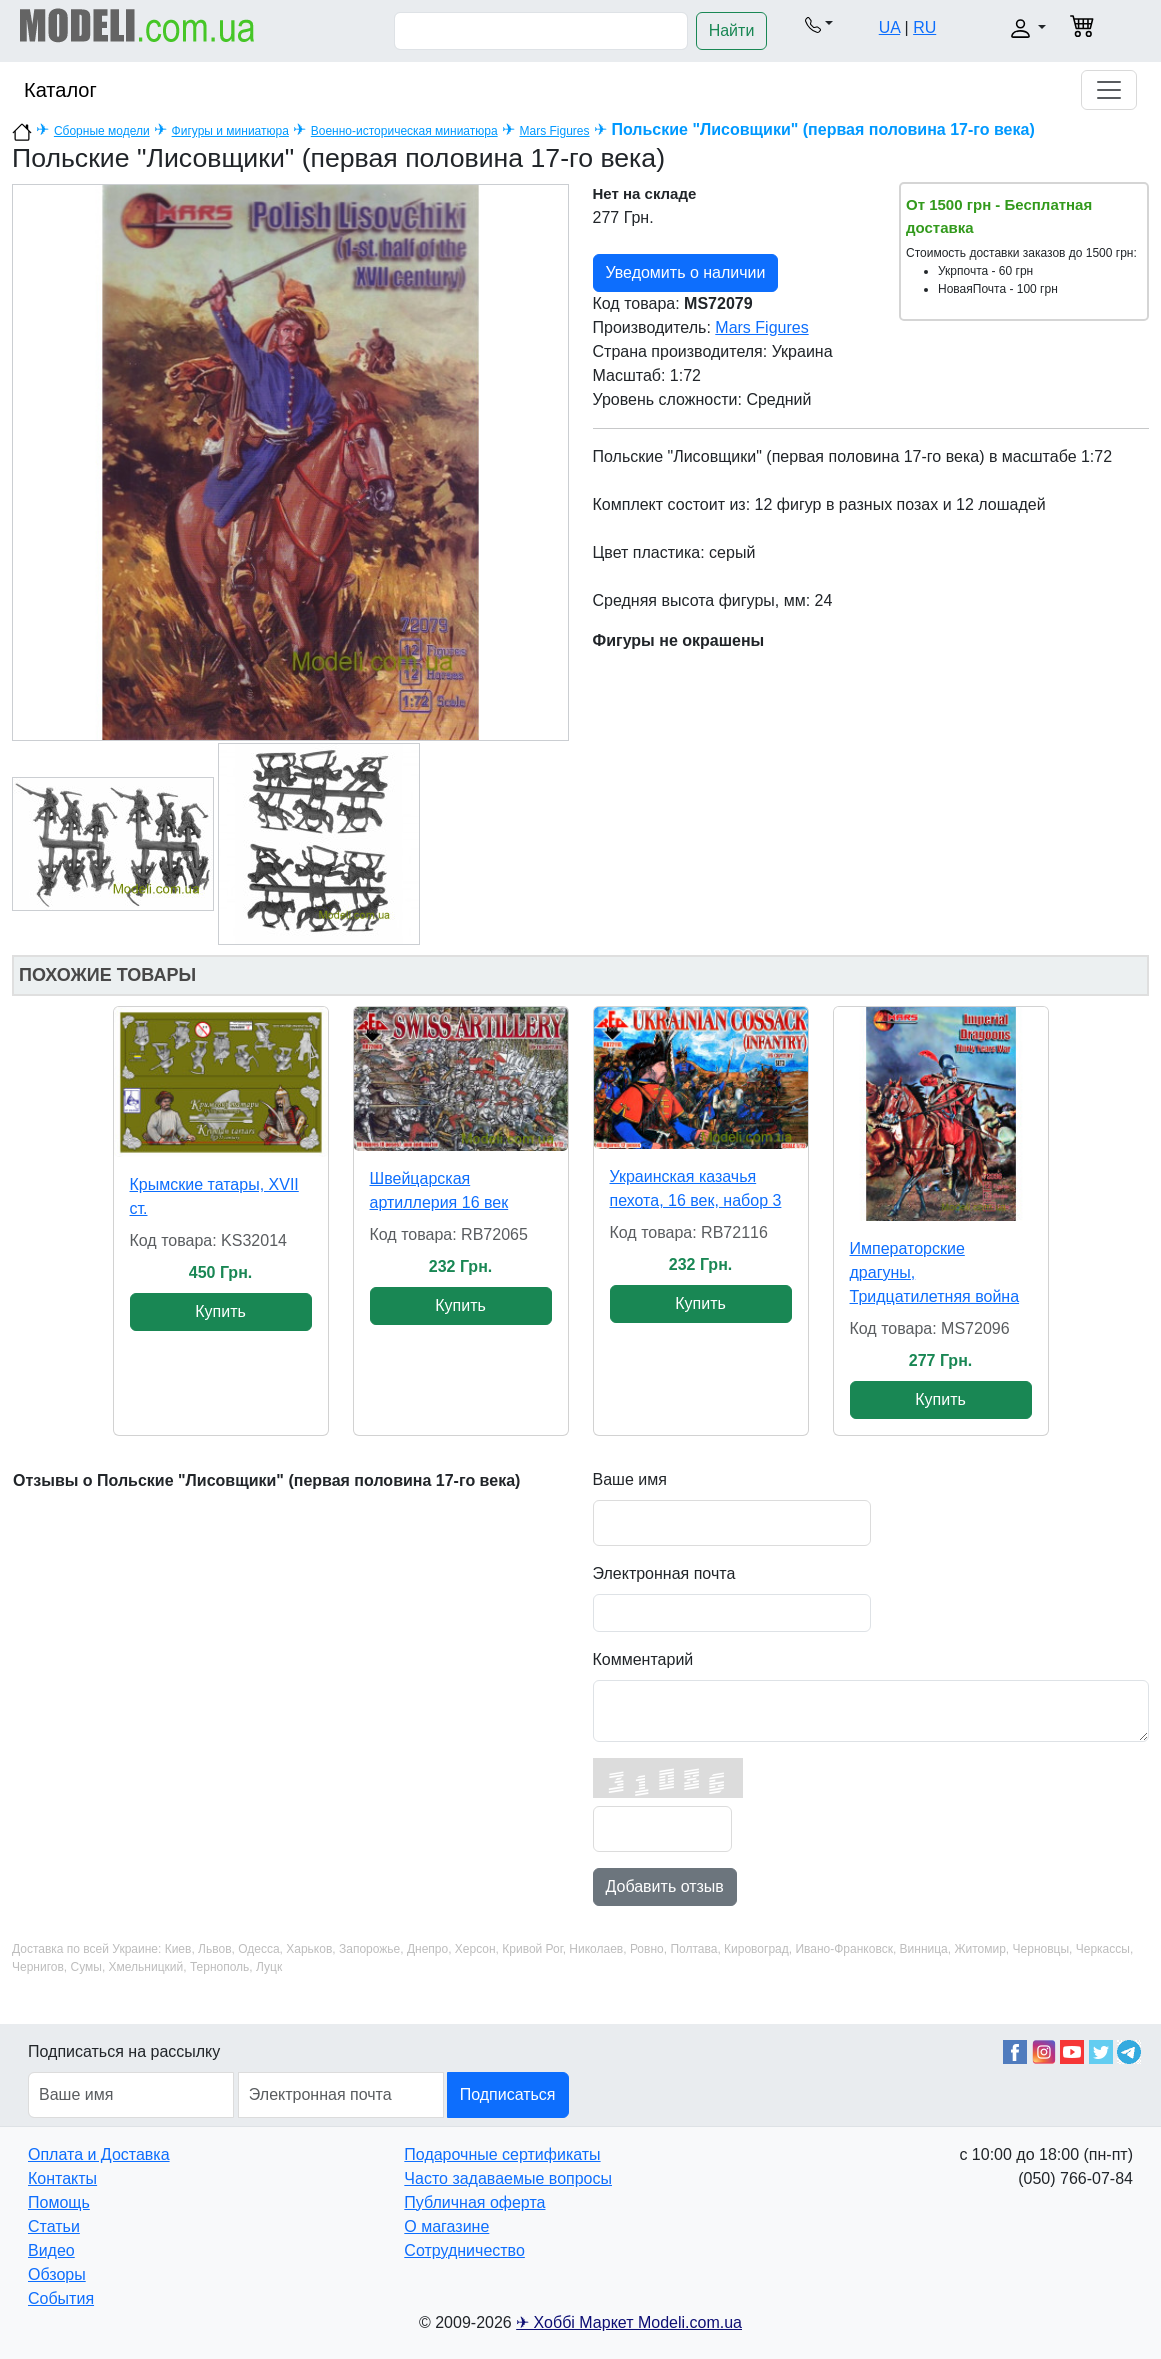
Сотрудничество (464, 2250)
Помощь (59, 2202)
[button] (818, 24)
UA (889, 27)
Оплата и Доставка (99, 2154)
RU (924, 27)
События (61, 2298)
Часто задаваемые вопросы (508, 2178)
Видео (51, 2250)
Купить (220, 1311)
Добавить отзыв (665, 1886)
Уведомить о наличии (686, 272)
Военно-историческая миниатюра (404, 131)
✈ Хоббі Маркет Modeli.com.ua (629, 2322)
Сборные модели (102, 131)
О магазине (446, 2226)
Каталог (60, 90)
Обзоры (57, 2274)
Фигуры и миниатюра (230, 131)
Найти (732, 30)
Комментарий (643, 1659)
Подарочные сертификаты (502, 2154)
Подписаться (508, 2094)
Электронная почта (664, 1573)
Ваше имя (630, 1479)
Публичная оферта (474, 2202)
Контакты (62, 2178)
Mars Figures (555, 131)
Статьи (54, 2226)
